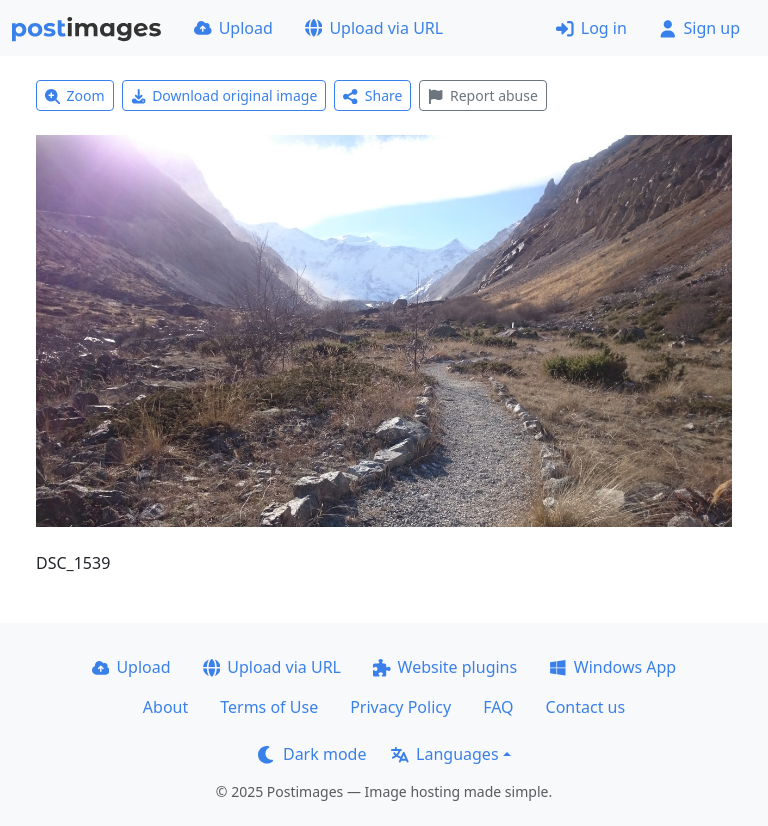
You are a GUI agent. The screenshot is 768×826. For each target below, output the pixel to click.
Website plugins (445, 667)
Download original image (224, 95)
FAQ (498, 707)
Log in (591, 28)
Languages (444, 754)
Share (372, 95)
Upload (233, 28)
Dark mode (312, 754)
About (165, 707)
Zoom (75, 95)
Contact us (586, 707)
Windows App (612, 667)
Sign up (699, 28)
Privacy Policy (400, 707)
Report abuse (482, 95)
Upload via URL (374, 28)
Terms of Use (269, 707)
